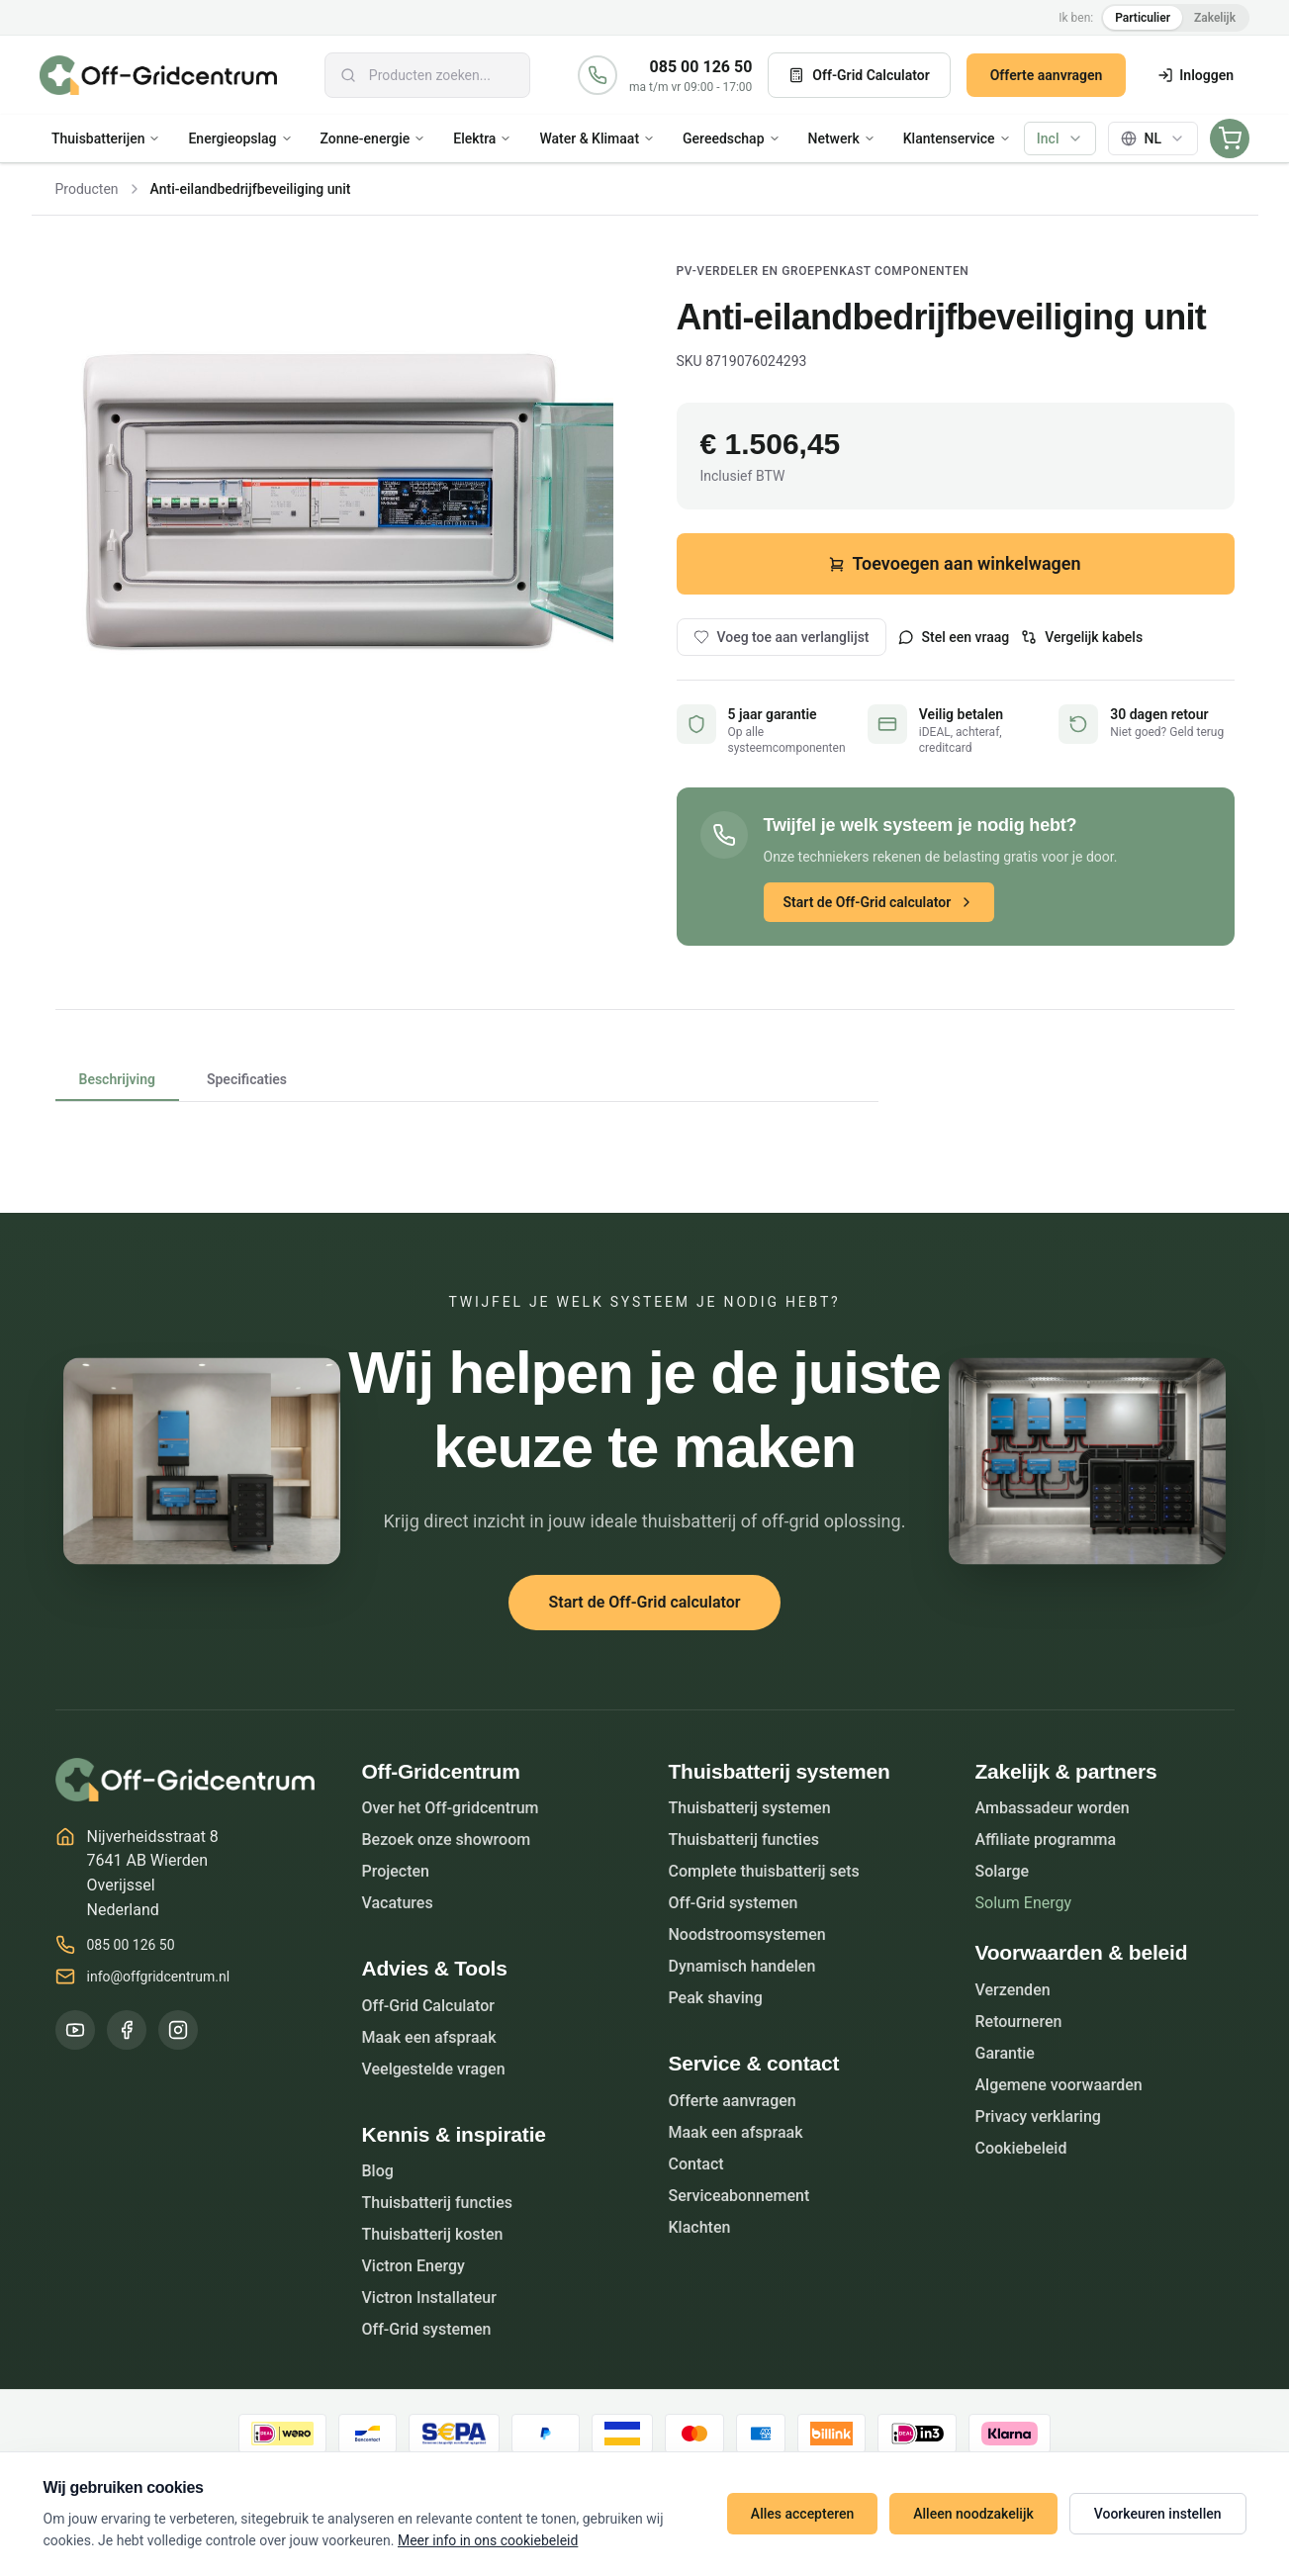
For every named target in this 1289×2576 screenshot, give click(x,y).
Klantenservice (957, 138)
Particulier (1142, 18)
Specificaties (247, 1079)
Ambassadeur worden (1052, 1807)
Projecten (396, 1871)
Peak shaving (716, 1997)
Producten (87, 189)
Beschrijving (117, 1086)
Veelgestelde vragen (434, 2069)
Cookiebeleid (1021, 2148)
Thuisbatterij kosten (433, 2234)
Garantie (1005, 2053)
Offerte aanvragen (1046, 75)
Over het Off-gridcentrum (450, 1807)
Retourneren (1018, 2021)
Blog (378, 2171)
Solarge (1002, 1871)
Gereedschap (731, 138)
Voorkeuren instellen (1158, 2514)
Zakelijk (1215, 18)
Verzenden (1013, 1989)
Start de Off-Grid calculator (879, 902)
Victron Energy (413, 2265)
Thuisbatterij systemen (750, 1807)
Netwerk (841, 138)
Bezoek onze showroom (446, 1839)
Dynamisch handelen (742, 1966)
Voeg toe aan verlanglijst (781, 637)
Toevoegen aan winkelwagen (954, 563)
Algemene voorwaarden (1059, 2084)
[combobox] (427, 75)
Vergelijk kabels (1082, 637)
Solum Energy (1023, 1902)
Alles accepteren (802, 2514)
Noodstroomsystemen (747, 1934)
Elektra (482, 138)
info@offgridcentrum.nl (158, 1976)
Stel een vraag (954, 637)
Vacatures (397, 1902)
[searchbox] (427, 75)
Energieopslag (240, 138)
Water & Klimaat (597, 138)
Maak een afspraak (429, 2037)
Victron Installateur (429, 2297)
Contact (696, 2164)
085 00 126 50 (701, 66)
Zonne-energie (373, 138)
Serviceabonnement (739, 2195)
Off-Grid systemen (427, 2329)
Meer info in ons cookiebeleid (488, 2540)
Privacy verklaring (1038, 2116)
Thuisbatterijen (105, 138)
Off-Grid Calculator (858, 75)
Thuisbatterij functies (437, 2202)
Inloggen (1195, 75)
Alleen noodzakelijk (973, 2514)
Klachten (700, 2227)
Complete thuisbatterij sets (764, 1871)
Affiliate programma (1046, 1839)
